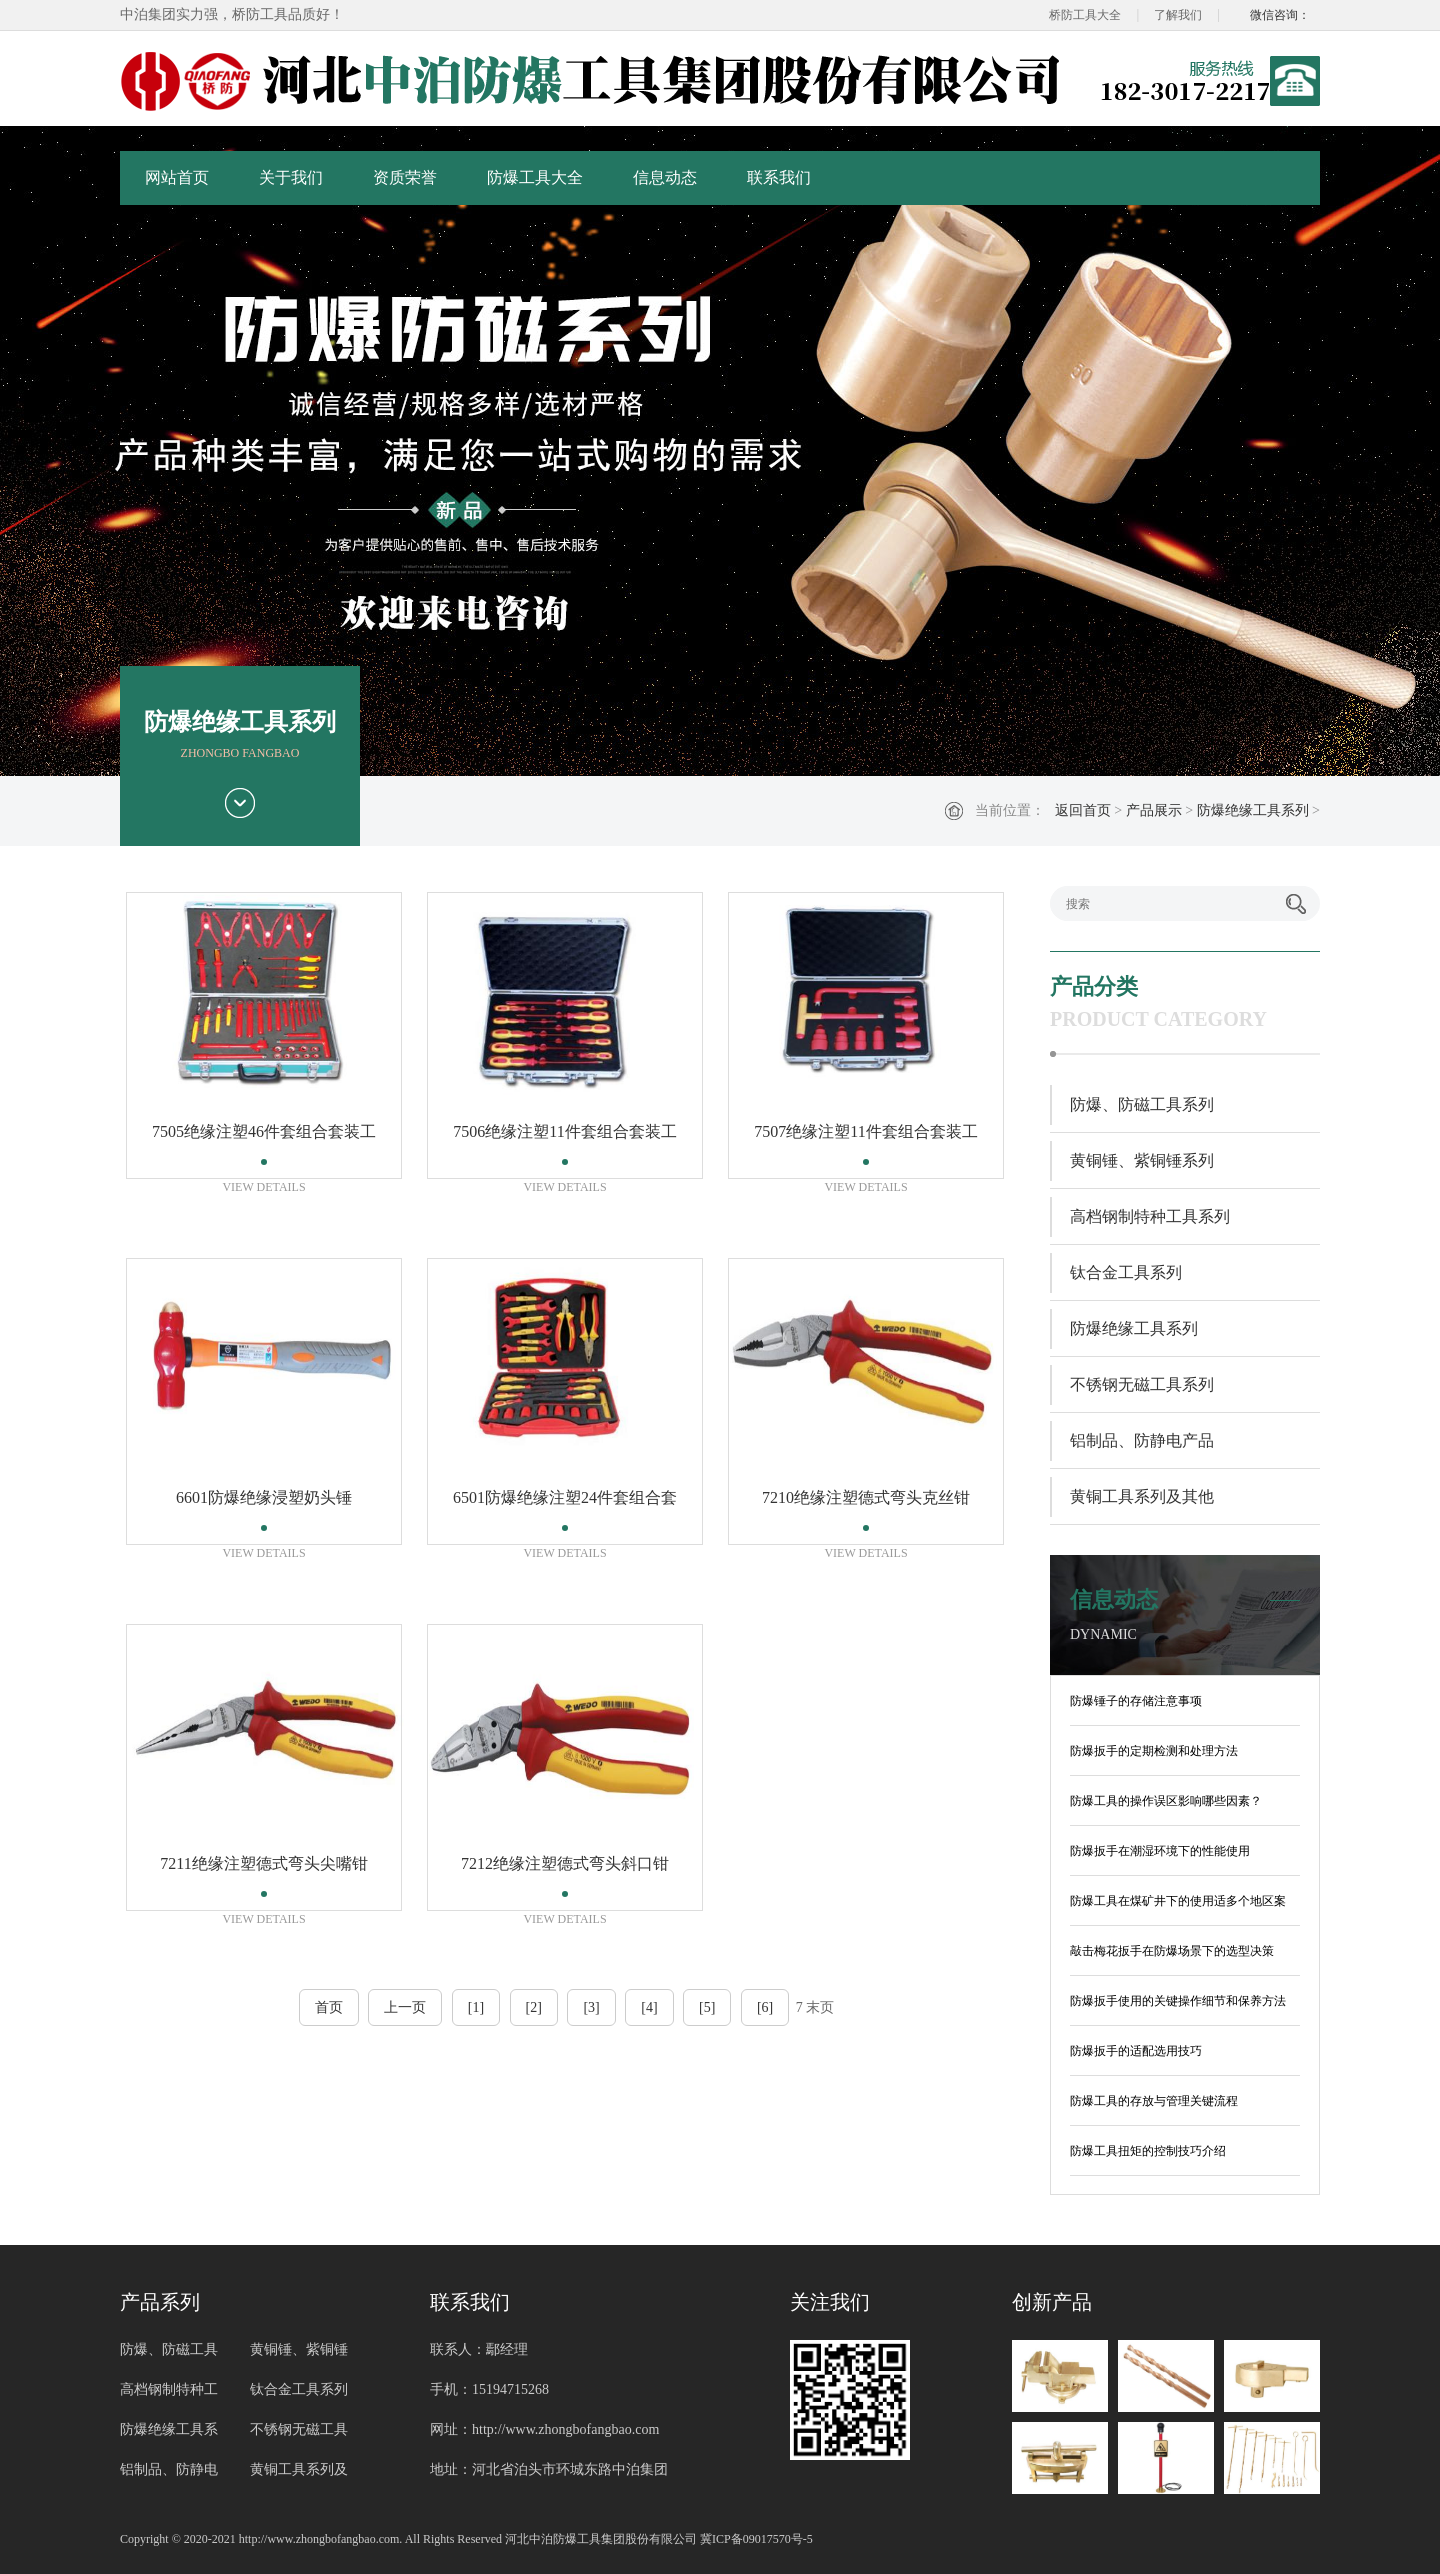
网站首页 (177, 177)
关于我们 (291, 177)
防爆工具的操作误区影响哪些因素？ (1166, 1801)
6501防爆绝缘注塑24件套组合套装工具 (565, 1503)
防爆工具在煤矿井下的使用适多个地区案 (1178, 1901)
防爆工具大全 (535, 177)
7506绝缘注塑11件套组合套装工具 (564, 1137)
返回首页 (1083, 810)
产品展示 (1154, 810)
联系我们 (779, 177)
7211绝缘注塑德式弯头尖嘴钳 (263, 1863)
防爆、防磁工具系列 (1142, 1104)
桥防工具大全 (1085, 15)
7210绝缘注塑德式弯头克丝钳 (866, 1497)
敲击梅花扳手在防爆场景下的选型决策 (1172, 1951)
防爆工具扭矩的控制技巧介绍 (1148, 2151)
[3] (591, 2007)
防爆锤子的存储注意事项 (1136, 1701)
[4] (649, 2007)
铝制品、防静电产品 (1142, 1440)
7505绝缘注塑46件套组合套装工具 (264, 1137)
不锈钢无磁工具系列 (1142, 1384)
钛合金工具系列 (1126, 1272)
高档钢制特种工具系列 (1150, 1216)
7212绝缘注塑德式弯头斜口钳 (565, 1863)
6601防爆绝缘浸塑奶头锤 (264, 1497)
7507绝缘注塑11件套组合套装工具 (865, 1137)
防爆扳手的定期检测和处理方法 (1154, 1751)
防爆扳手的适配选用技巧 (1136, 2051)
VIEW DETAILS (263, 1187)
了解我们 (1178, 15)
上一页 (405, 2007)
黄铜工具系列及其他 (1142, 1496)
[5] (707, 2007)
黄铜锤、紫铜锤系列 (1142, 1160)
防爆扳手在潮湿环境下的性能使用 (1160, 1851)
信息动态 (665, 177)
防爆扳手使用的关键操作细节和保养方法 (1178, 2001)
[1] (476, 2007)
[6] (765, 2007)
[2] (534, 2007)
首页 (329, 2007)
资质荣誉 (405, 177)
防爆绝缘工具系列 (1253, 810)
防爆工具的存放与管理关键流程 (1154, 2101)
